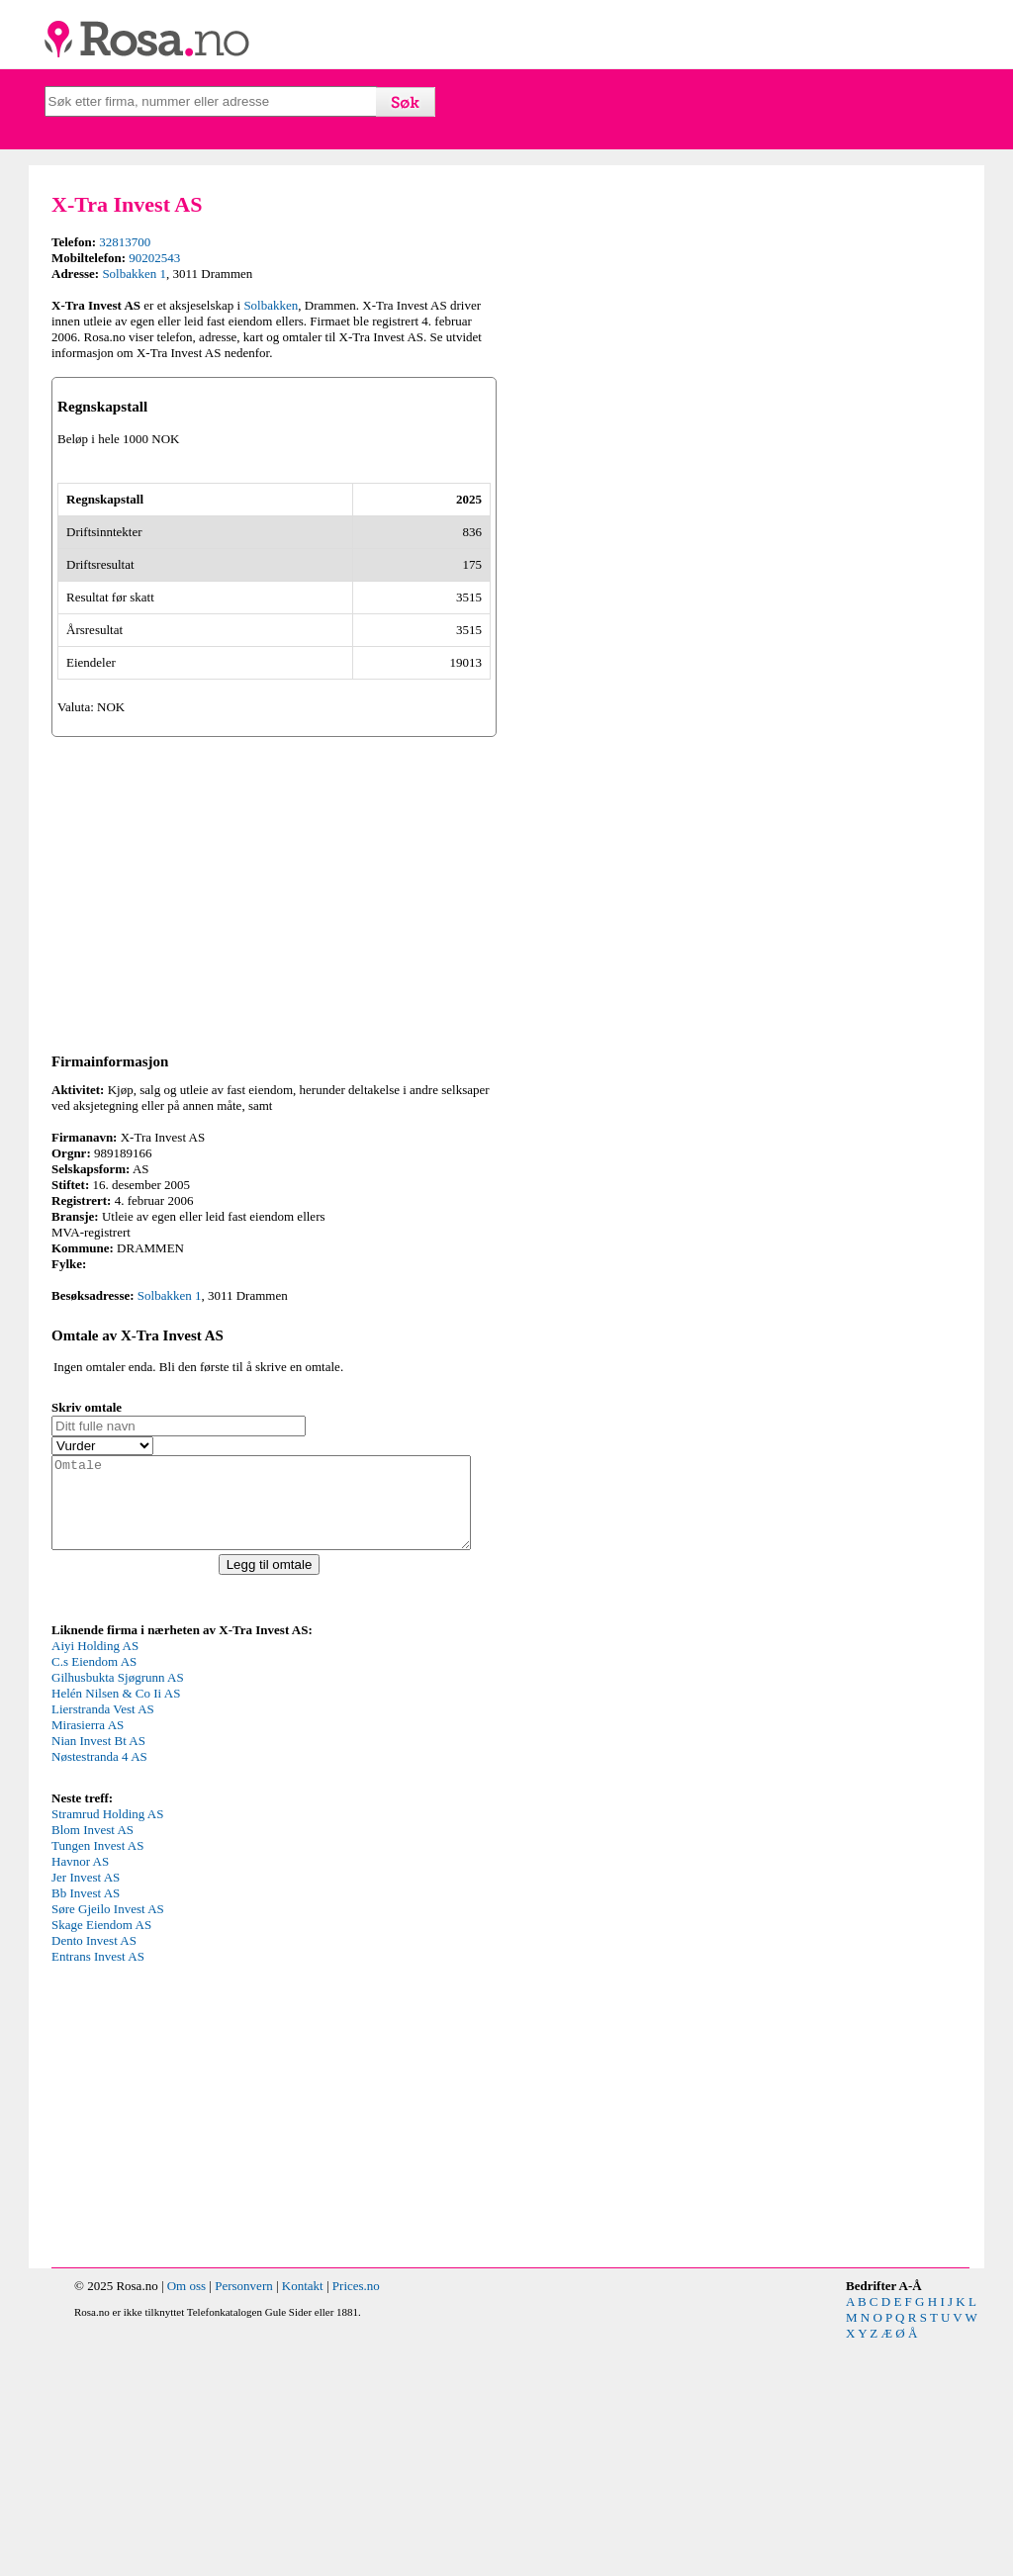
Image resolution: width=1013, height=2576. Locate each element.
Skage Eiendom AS (101, 2159)
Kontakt (302, 2520)
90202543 (154, 257)
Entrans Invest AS (97, 2190)
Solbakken (270, 305)
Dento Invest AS (94, 2174)
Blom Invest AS (92, 2064)
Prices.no (356, 2520)
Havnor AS (80, 2095)
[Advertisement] (274, 1107)
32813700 (124, 241)
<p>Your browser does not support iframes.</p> (199, 1947)
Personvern (244, 2520)
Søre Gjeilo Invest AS (107, 2143)
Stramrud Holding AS (107, 2048)
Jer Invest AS (85, 2111)
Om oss (186, 2520)
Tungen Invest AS (97, 2079)
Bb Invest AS (85, 2127)
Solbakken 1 (134, 273)
